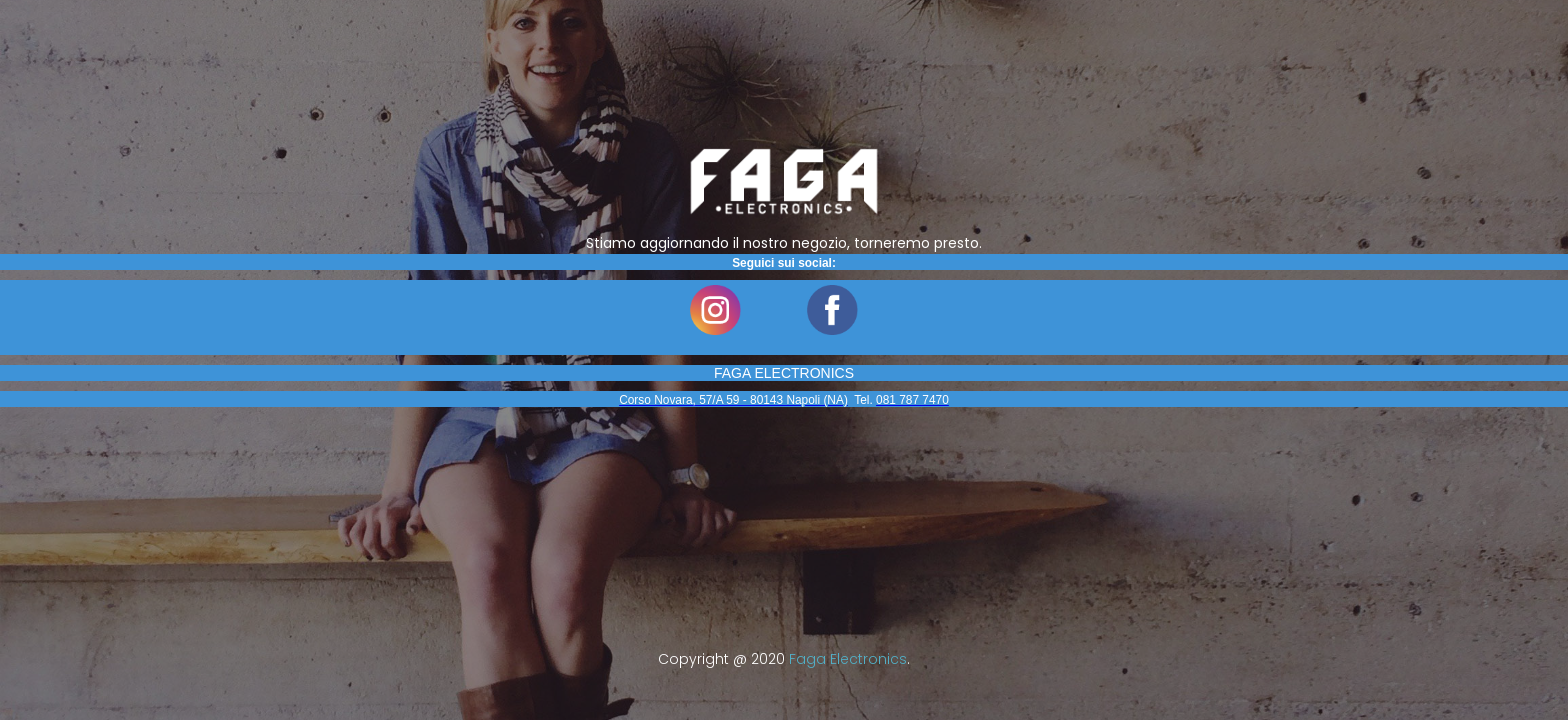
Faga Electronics (848, 659)
